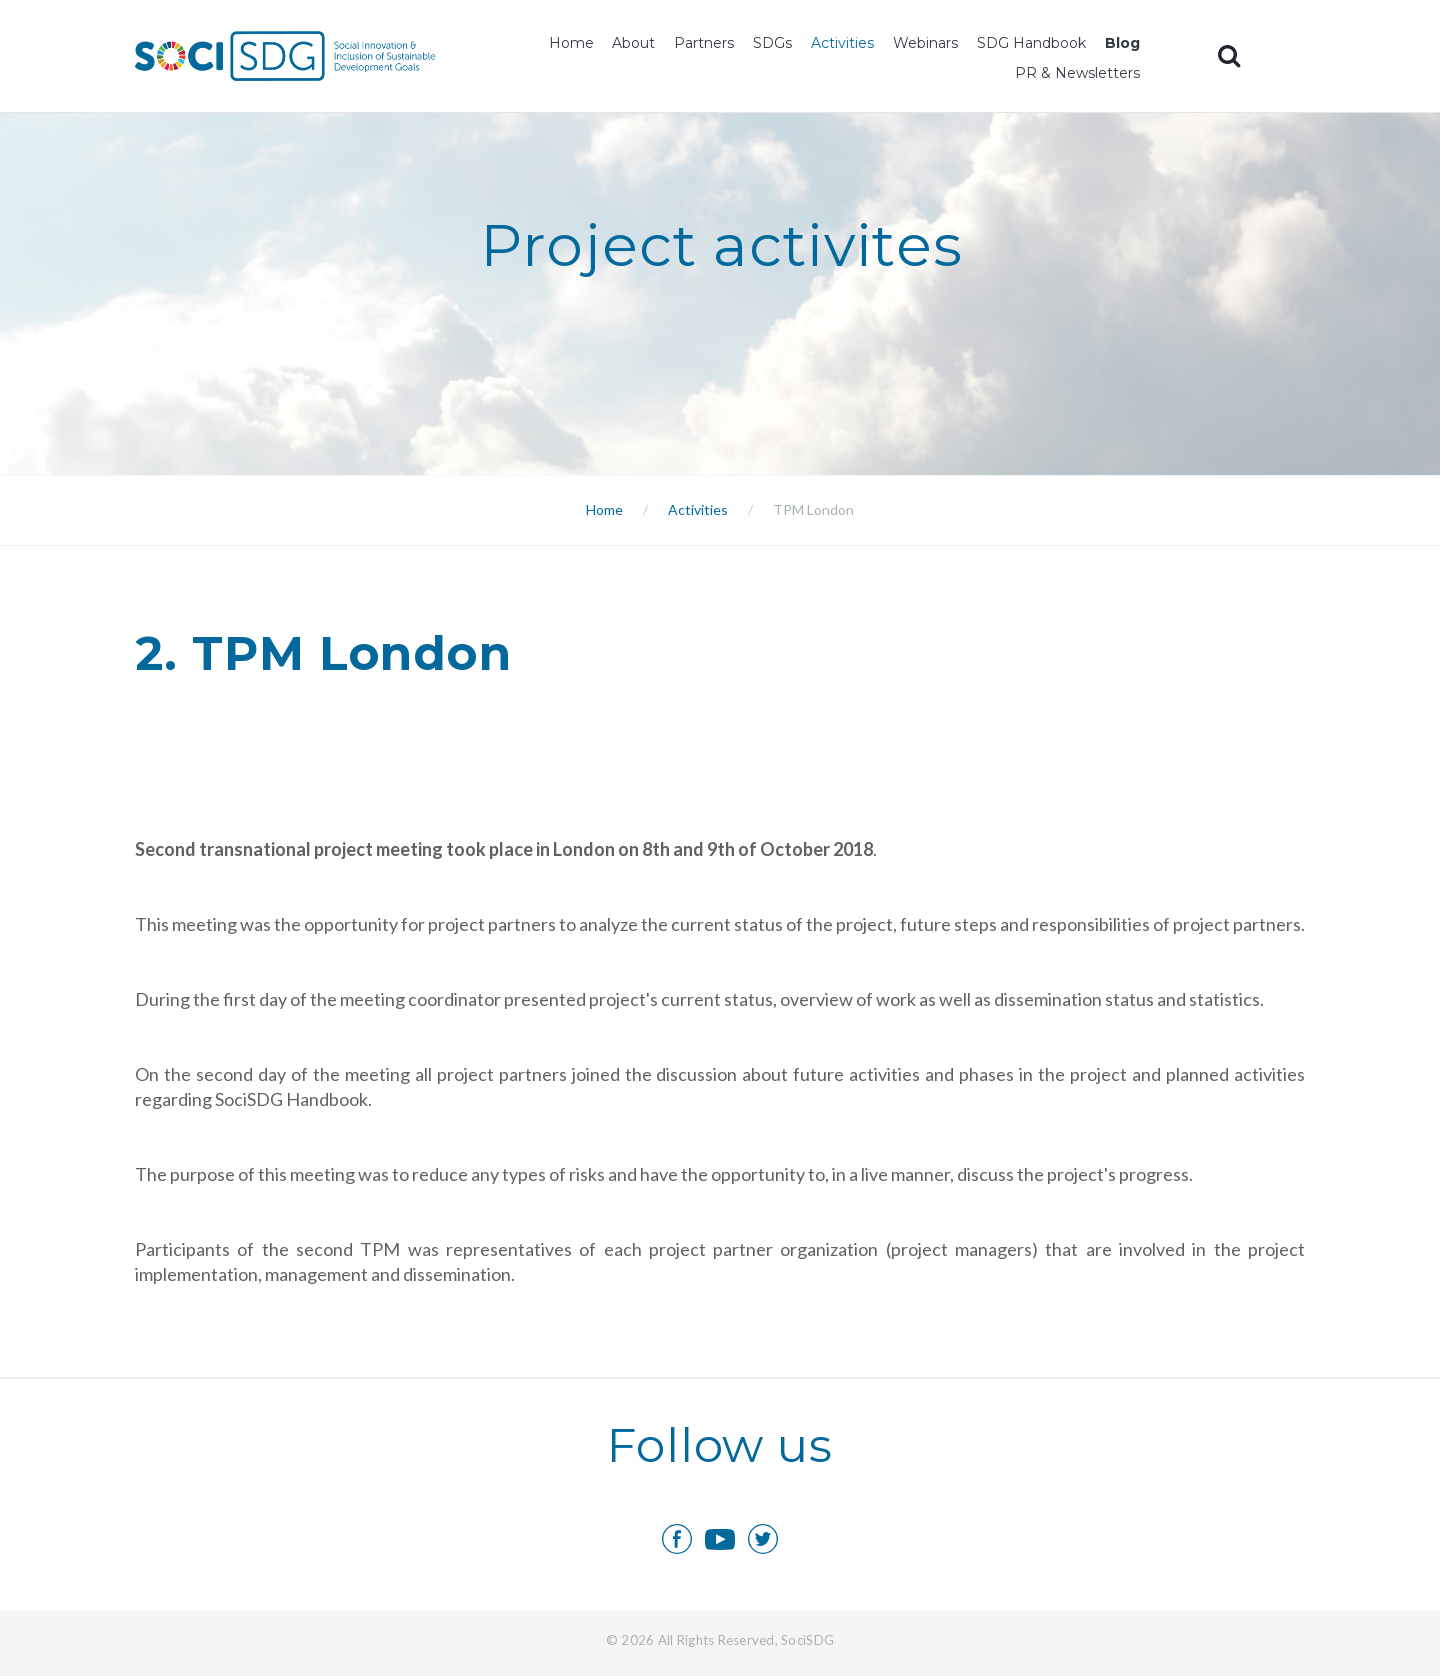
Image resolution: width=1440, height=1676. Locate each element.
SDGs (772, 43)
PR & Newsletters (1077, 73)
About (633, 43)
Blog (1122, 43)
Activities (842, 43)
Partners (704, 43)
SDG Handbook (1031, 43)
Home (571, 43)
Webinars (925, 43)
